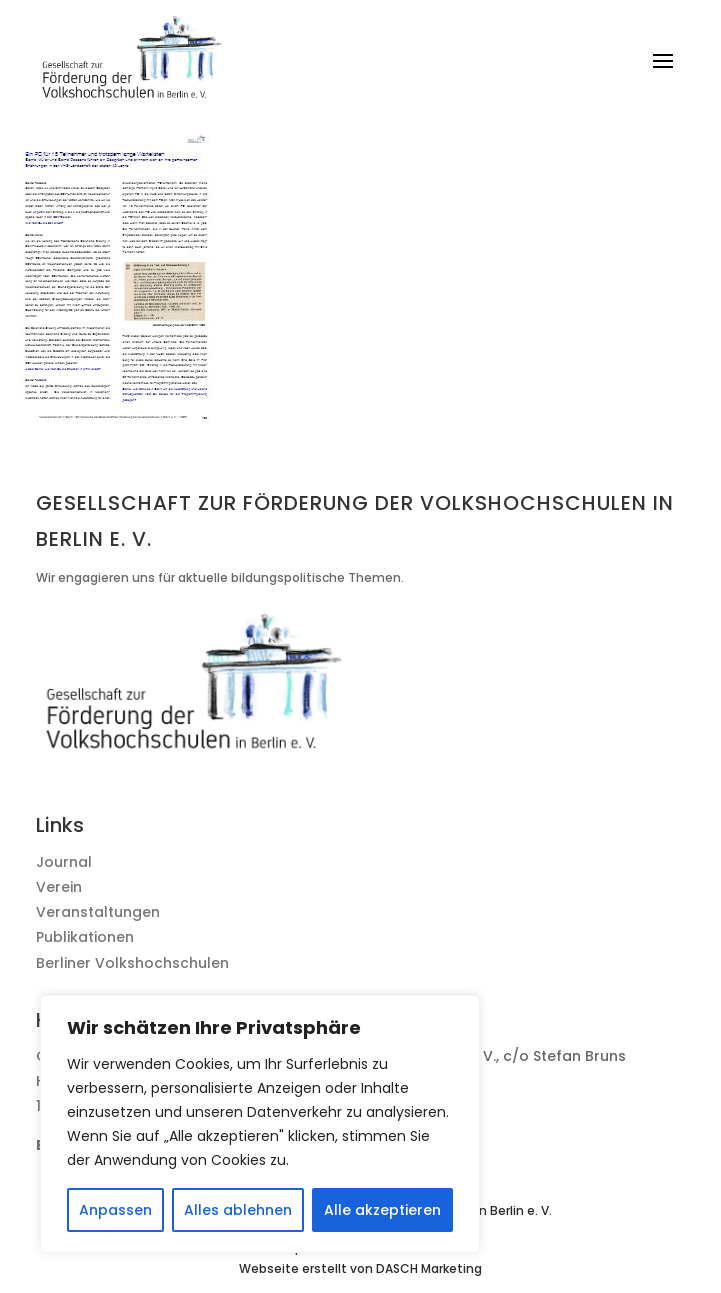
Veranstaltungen (98, 912)
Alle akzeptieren (382, 1210)
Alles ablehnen (238, 1210)
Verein (59, 887)
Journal (64, 862)
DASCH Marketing (429, 1268)
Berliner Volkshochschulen (132, 963)
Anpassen (115, 1210)
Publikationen (85, 937)
